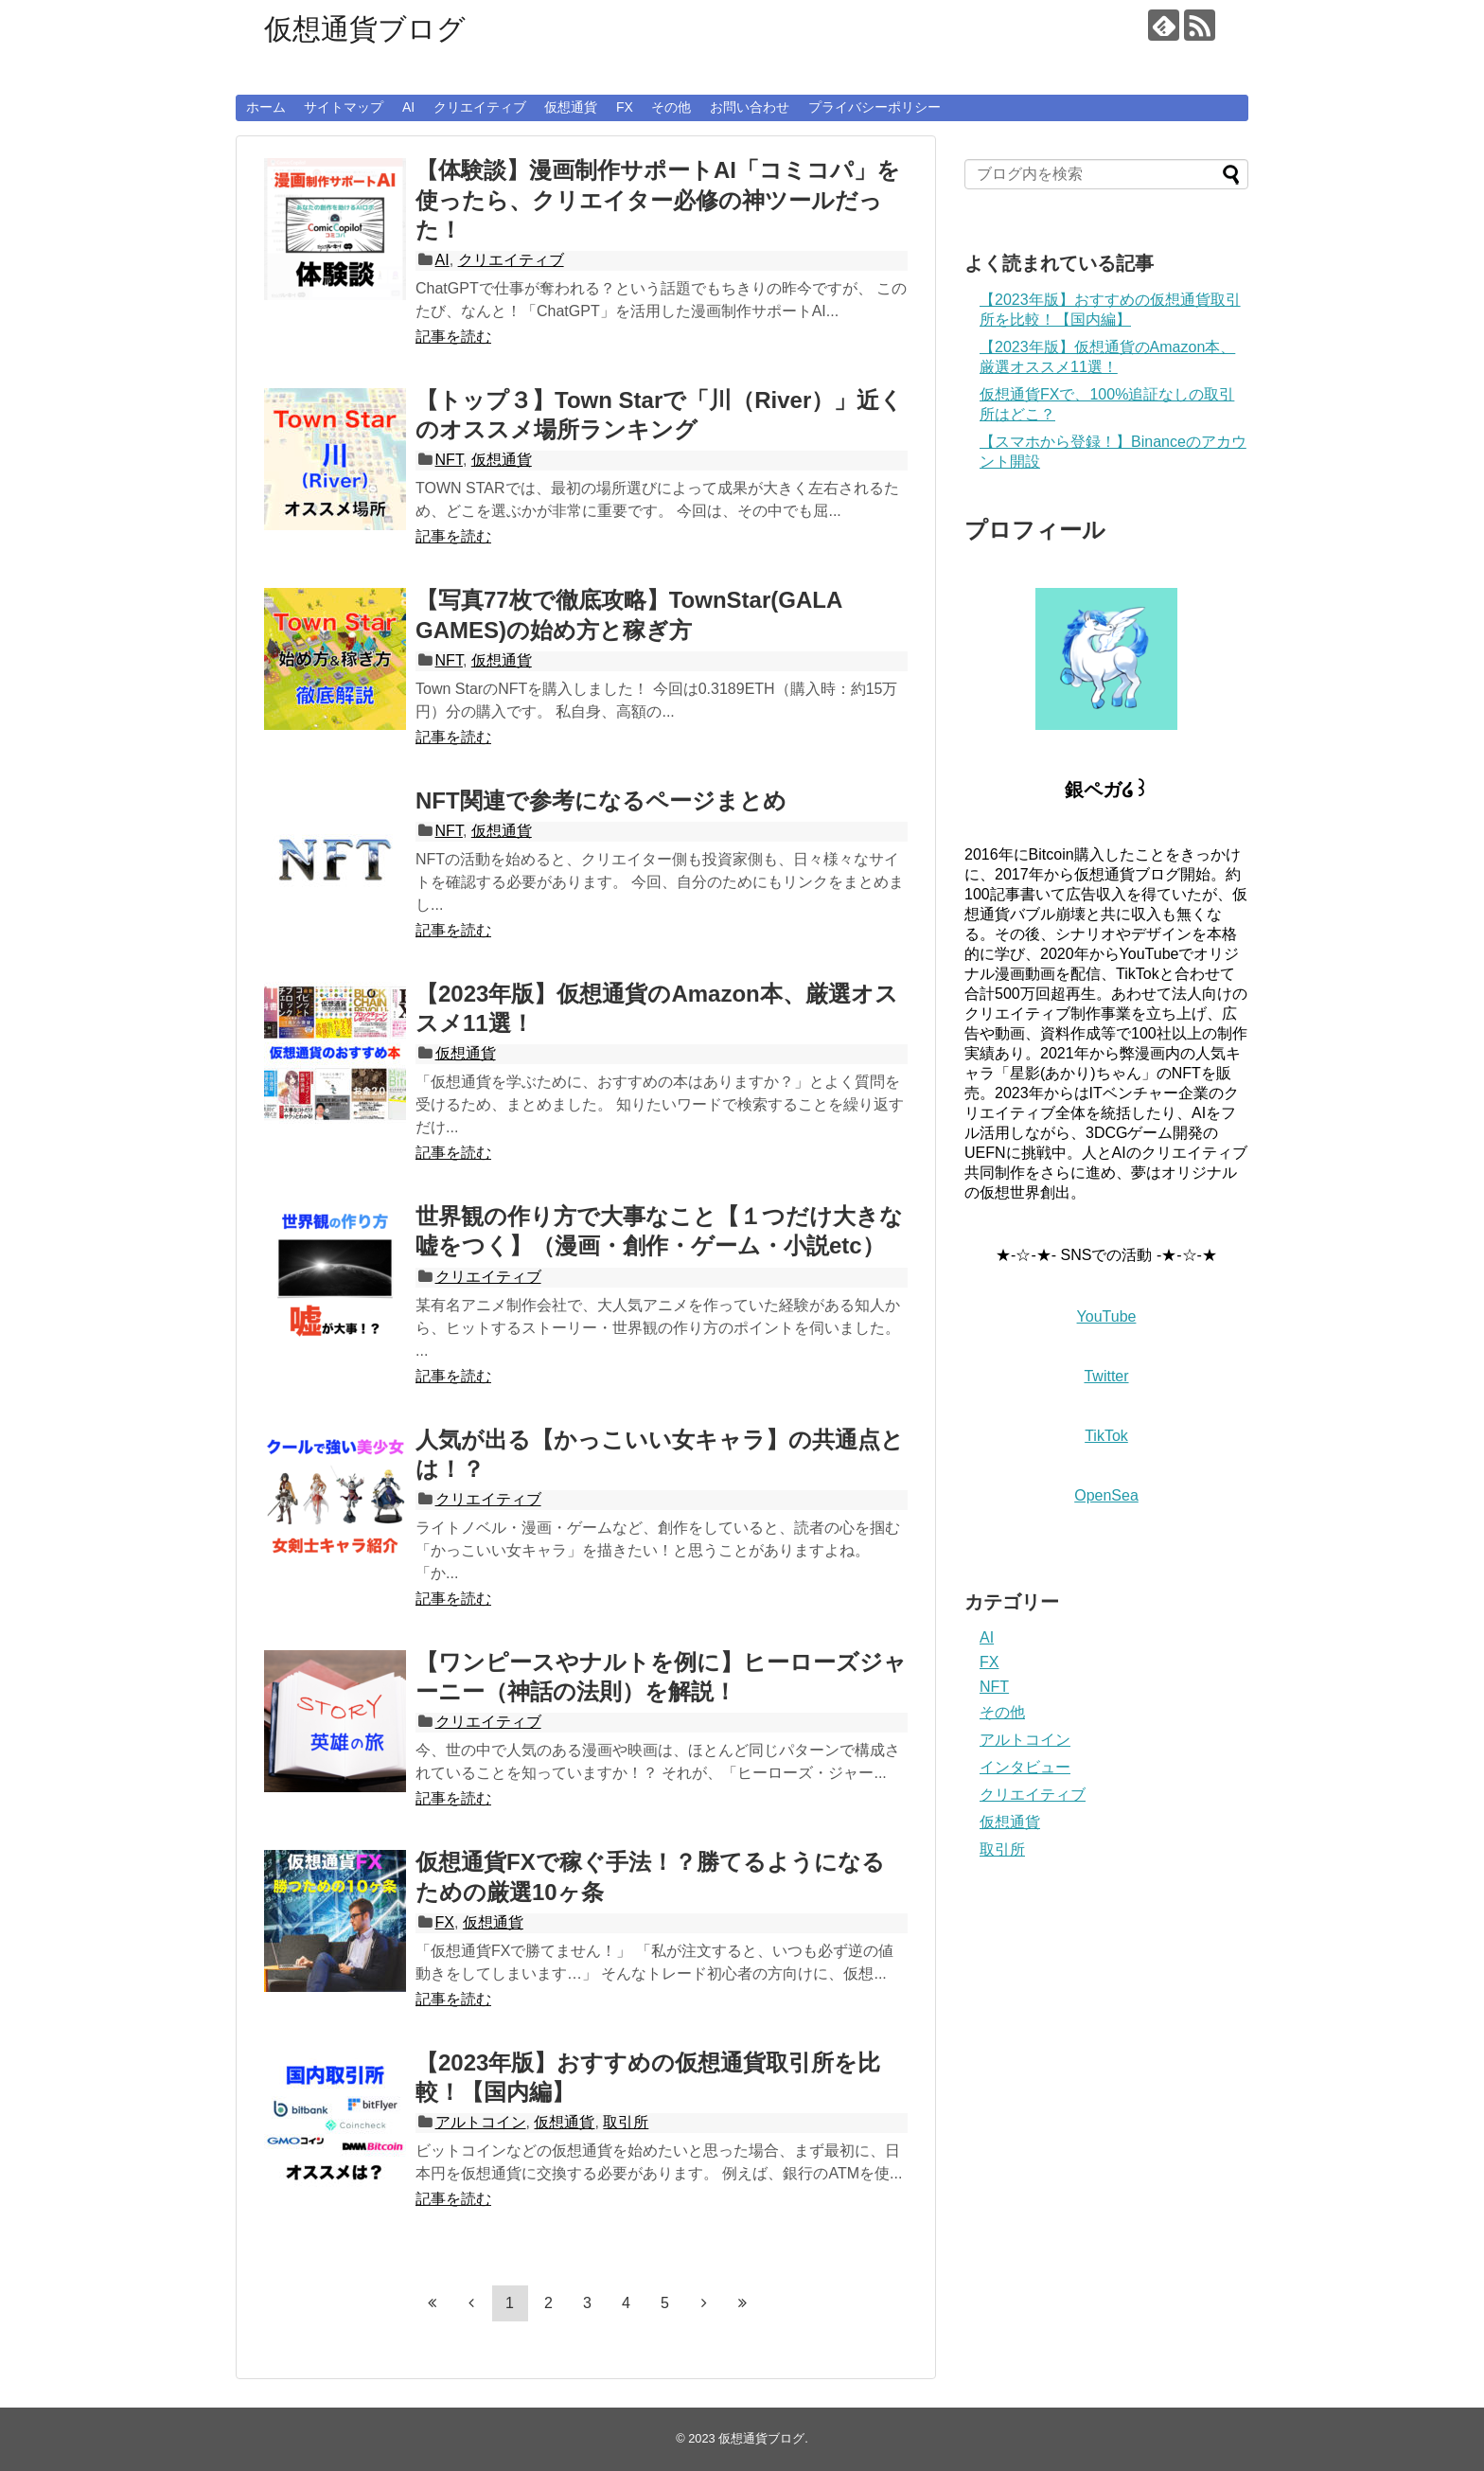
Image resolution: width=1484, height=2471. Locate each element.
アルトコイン (480, 2122)
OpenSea (1106, 1495)
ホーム (266, 107)
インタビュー (1025, 1767)
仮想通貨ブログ (365, 28)
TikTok (1106, 1436)
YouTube (1107, 1316)
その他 (671, 107)
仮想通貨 (570, 107)
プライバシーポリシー (874, 107)
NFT (449, 460)
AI (408, 107)
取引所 (625, 2122)
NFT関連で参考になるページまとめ (600, 800)
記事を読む (453, 337)
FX (624, 107)
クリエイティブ (479, 107)
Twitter (1106, 1376)
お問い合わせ (749, 107)
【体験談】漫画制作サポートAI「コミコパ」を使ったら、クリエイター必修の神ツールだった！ (657, 199)
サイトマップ (343, 107)
